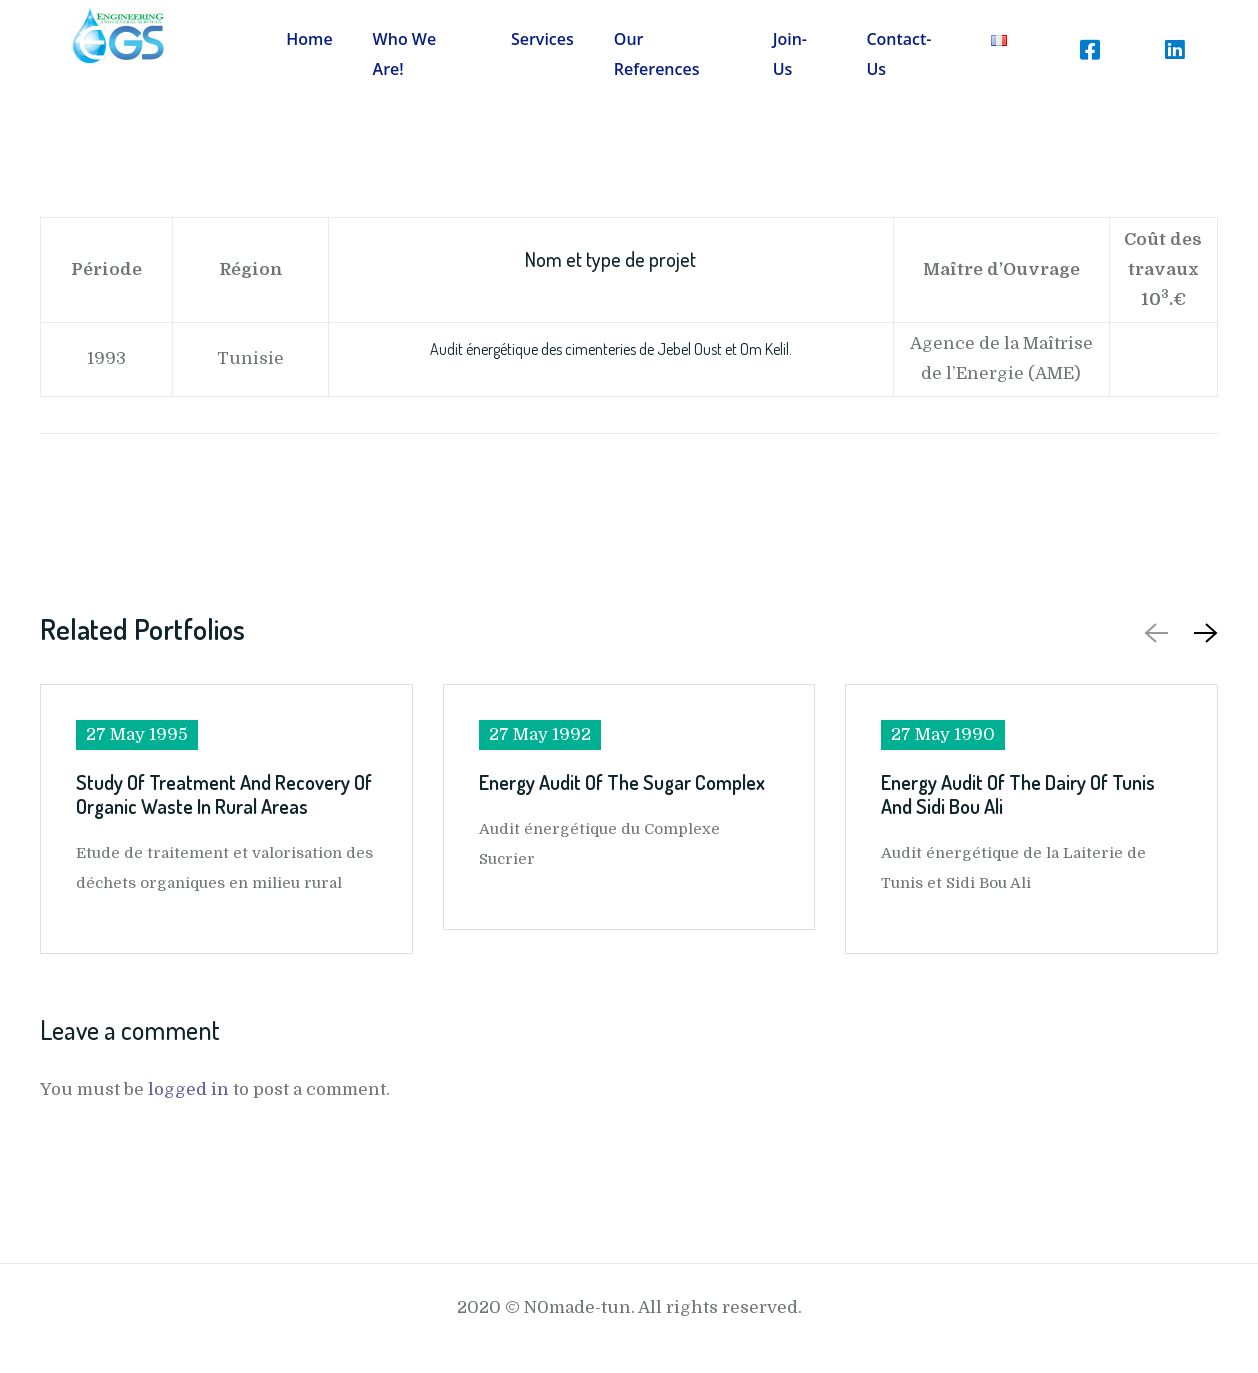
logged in (188, 1089)
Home (309, 39)
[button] (1202, 632)
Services (542, 39)
